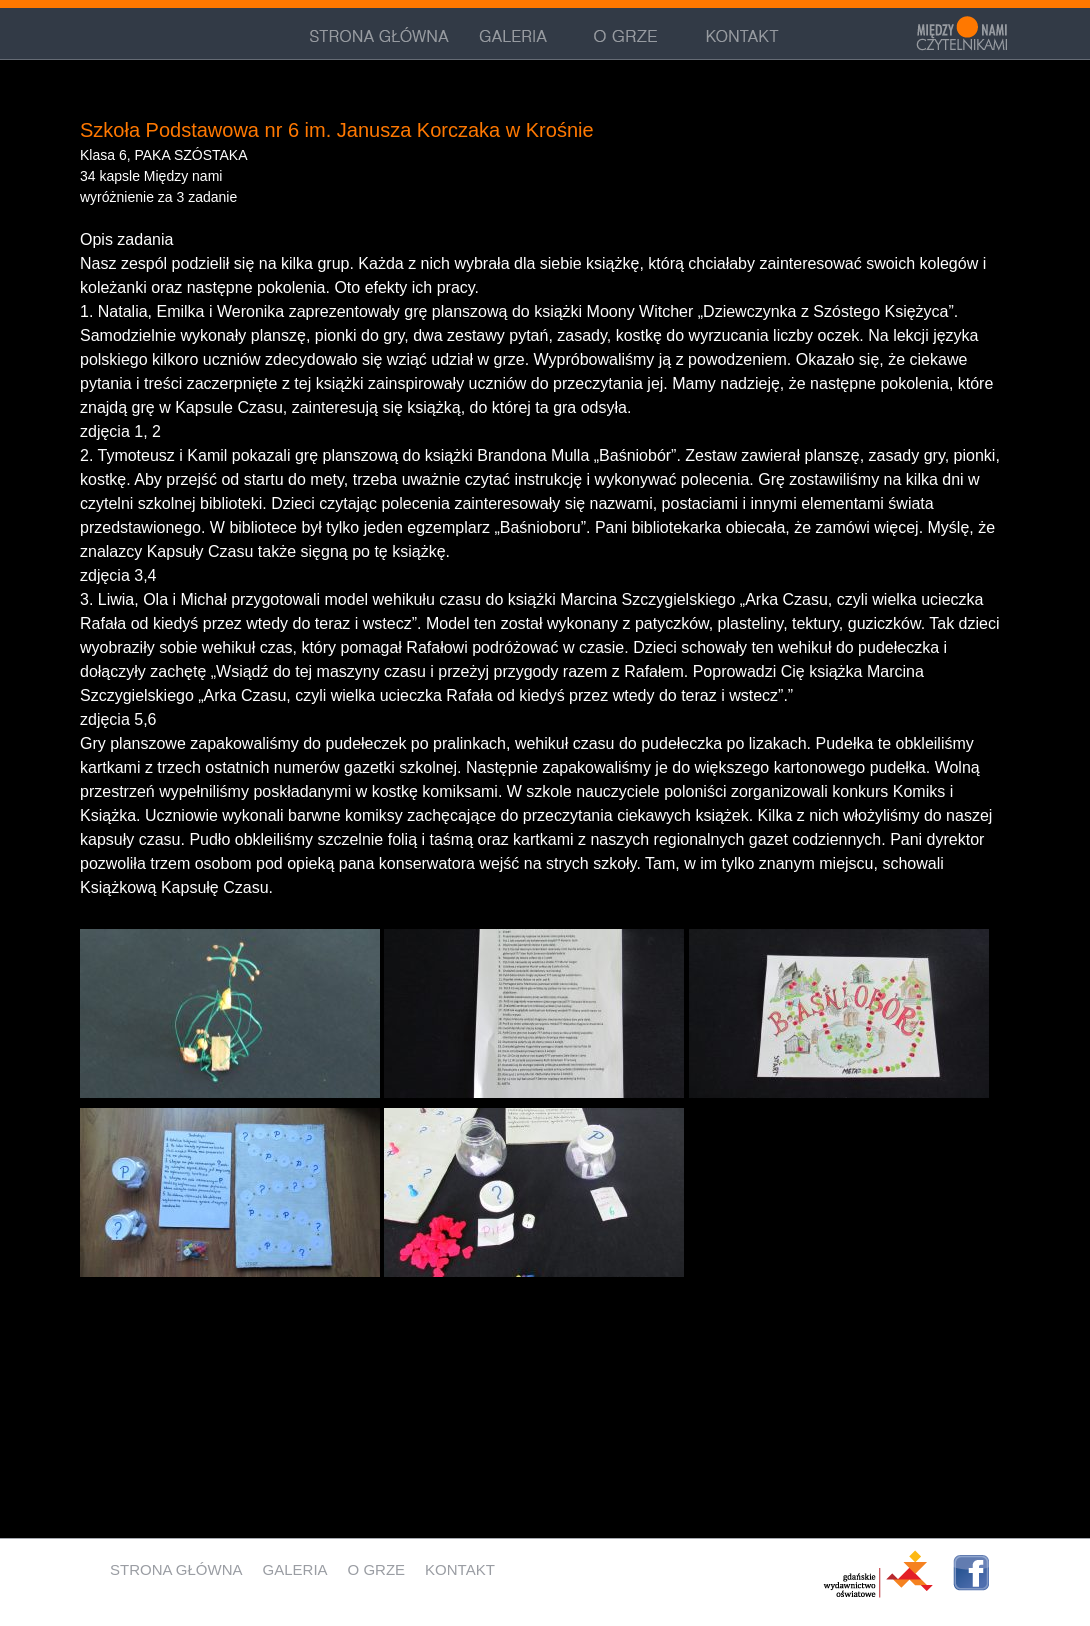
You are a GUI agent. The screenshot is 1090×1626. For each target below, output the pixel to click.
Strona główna (176, 1569)
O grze (377, 1569)
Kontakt (460, 1569)
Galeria (295, 1569)
